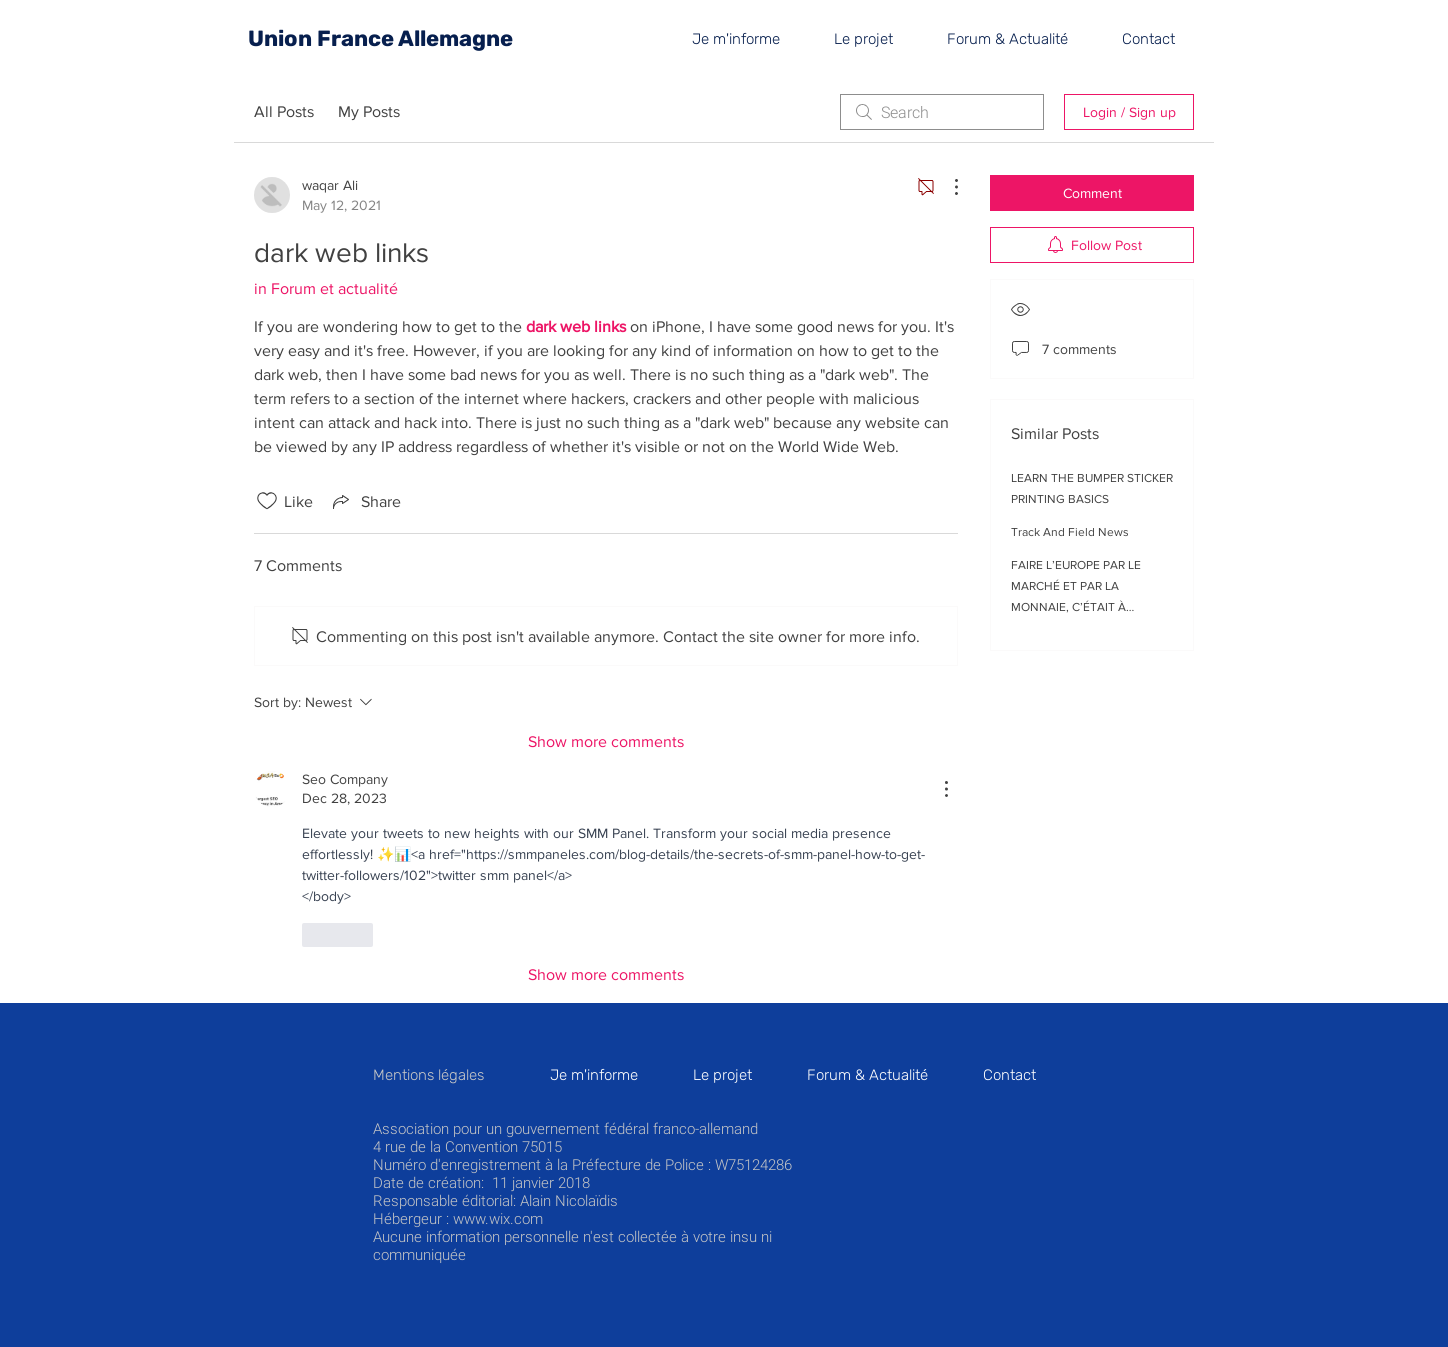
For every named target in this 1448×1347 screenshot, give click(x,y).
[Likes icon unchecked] (267, 501)
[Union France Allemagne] (380, 39)
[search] (942, 112)
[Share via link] (365, 501)
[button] (1160, 39)
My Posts (369, 111)
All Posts (284, 111)
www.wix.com (498, 1219)
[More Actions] (946, 187)
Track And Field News (1070, 532)
